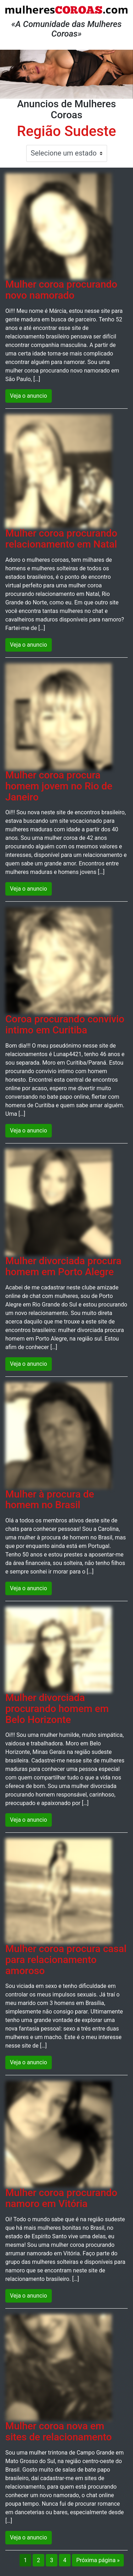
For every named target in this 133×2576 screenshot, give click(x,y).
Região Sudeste (66, 131)
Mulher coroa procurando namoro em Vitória (61, 2198)
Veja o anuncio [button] (28, 395)
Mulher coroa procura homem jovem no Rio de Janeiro (58, 786)
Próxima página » (98, 2560)
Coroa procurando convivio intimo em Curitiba (64, 1024)
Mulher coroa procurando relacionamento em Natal (61, 538)
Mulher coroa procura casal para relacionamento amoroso (66, 1960)
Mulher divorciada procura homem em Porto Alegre (63, 1266)
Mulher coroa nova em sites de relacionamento (58, 2431)
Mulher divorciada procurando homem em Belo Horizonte (57, 1709)
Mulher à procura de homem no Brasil (49, 1499)
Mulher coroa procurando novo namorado (61, 289)
